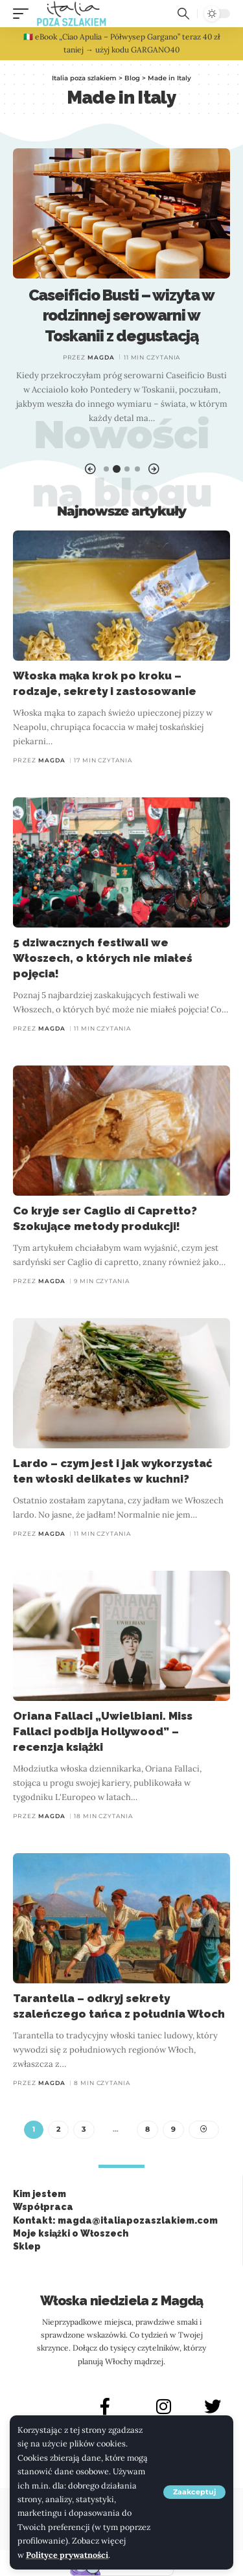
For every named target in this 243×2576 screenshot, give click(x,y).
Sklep (27, 2246)
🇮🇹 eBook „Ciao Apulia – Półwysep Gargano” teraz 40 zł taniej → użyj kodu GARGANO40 (121, 43)
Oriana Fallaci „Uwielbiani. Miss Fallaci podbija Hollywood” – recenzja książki (102, 1731)
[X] (212, 2406)
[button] (194, 2492)
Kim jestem (39, 2194)
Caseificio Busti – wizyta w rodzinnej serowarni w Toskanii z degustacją (122, 315)
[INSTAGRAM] (164, 2406)
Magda (101, 357)
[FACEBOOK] (105, 2406)
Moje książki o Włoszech (70, 2233)
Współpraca (43, 2207)
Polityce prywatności (67, 2554)
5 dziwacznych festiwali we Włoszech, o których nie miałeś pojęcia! (102, 958)
